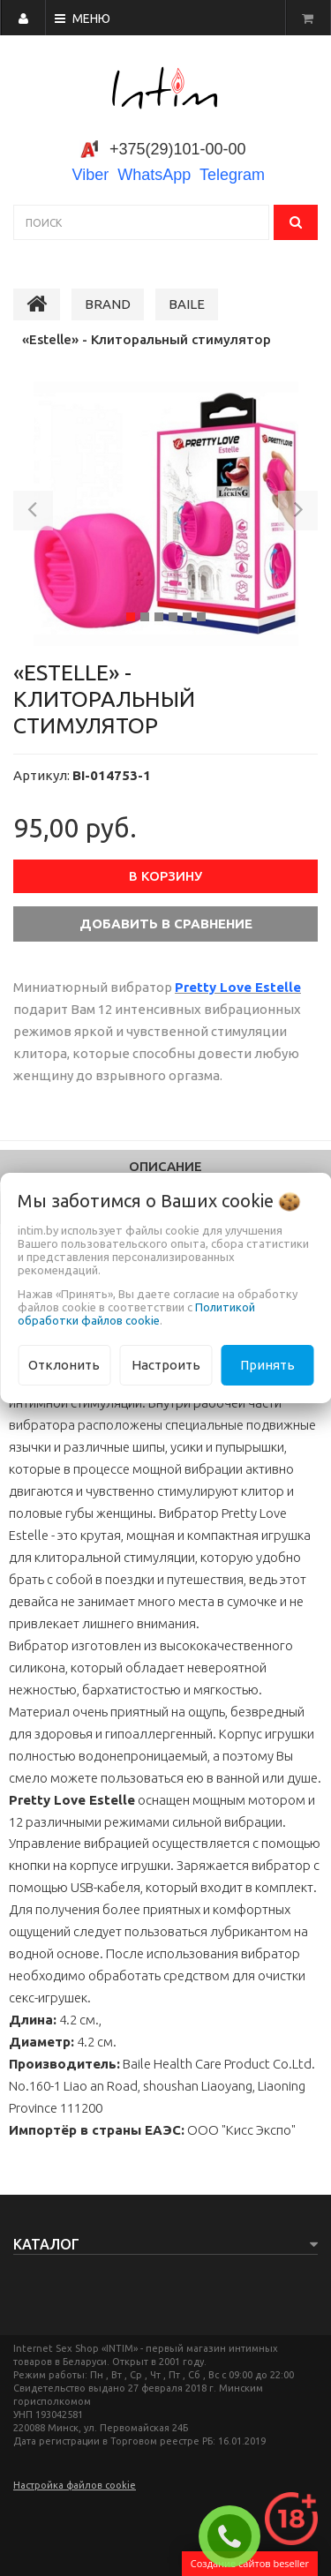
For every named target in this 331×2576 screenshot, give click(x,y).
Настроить (166, 1364)
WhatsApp (154, 175)
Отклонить (64, 1364)
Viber (90, 175)
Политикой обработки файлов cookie (136, 1313)
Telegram (232, 175)
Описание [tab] (165, 1166)
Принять (267, 1364)
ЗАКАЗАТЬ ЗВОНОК (236, 2536)
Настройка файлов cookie (74, 2485)
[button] (33, 513)
